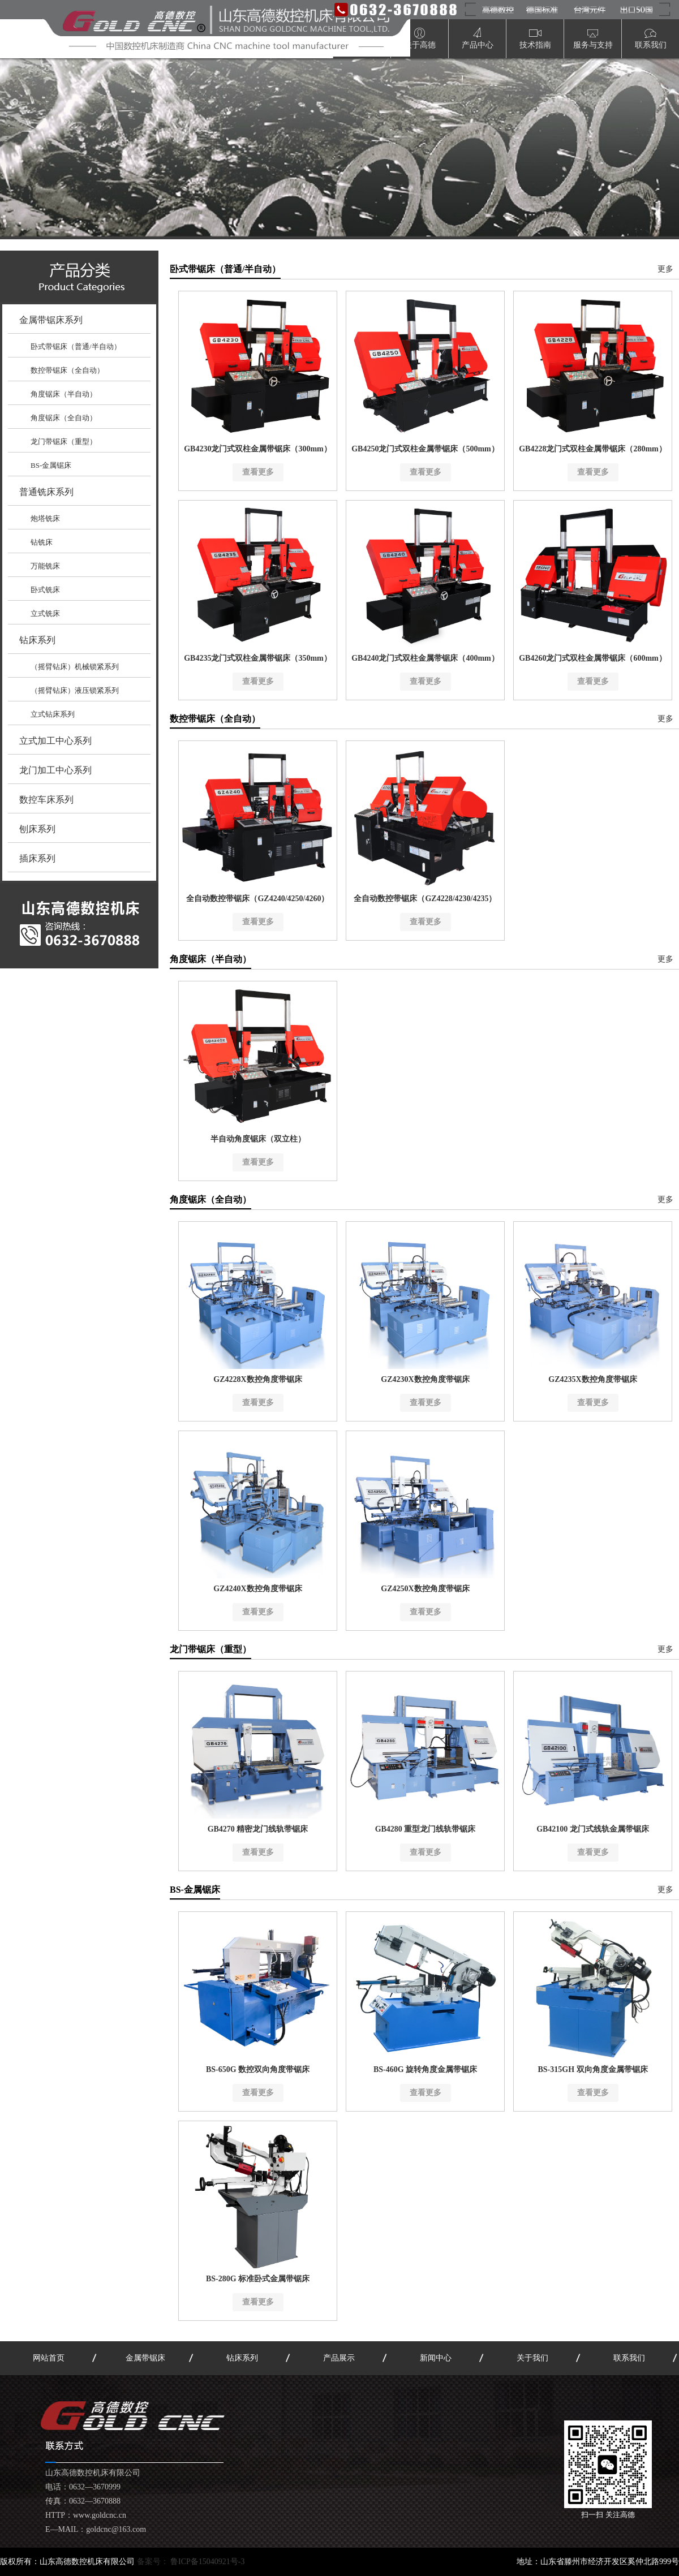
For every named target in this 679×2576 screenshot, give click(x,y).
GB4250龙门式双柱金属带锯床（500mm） (425, 449)
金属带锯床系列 (51, 320)
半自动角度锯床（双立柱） (258, 1139)
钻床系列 (37, 640)
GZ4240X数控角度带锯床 (257, 1588)
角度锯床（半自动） (64, 394)
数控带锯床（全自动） (67, 370)
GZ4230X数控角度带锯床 (425, 1379)
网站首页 (49, 2358)
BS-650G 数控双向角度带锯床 (258, 2069)
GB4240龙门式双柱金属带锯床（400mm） (425, 658)
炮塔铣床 (45, 518)
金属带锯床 (145, 2358)
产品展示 (339, 2358)
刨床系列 (37, 829)
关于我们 (532, 2358)
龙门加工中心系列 (55, 770)
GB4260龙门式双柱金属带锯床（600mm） (593, 658)
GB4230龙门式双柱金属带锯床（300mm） (258, 449)
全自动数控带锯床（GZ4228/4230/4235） (425, 898)
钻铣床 (42, 542)
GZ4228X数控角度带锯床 (257, 1379)
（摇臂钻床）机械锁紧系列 (75, 666)
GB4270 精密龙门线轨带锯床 (258, 1829)
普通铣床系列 (46, 492)
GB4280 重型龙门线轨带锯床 (425, 1829)
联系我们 (629, 2358)
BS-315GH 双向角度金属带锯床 (592, 2069)
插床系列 (37, 858)
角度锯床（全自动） (64, 417)
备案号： (191, 2561)
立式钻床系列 (53, 714)
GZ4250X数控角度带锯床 (425, 1588)
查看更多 (258, 472)
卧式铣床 (45, 589)
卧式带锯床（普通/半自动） (76, 346)
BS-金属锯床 (51, 465)
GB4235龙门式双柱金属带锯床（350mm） (258, 658)
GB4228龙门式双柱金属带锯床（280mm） (593, 449)
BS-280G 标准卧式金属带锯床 (258, 2279)
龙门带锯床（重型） (64, 441)
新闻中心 (436, 2358)
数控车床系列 (46, 799)
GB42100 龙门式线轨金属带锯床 (592, 1829)
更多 (665, 269)
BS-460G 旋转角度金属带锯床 (425, 2069)
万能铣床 (45, 566)
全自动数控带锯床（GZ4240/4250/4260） (257, 898)
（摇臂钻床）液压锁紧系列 (75, 690)
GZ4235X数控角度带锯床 (592, 1379)
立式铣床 (45, 613)
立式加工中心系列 (55, 741)
